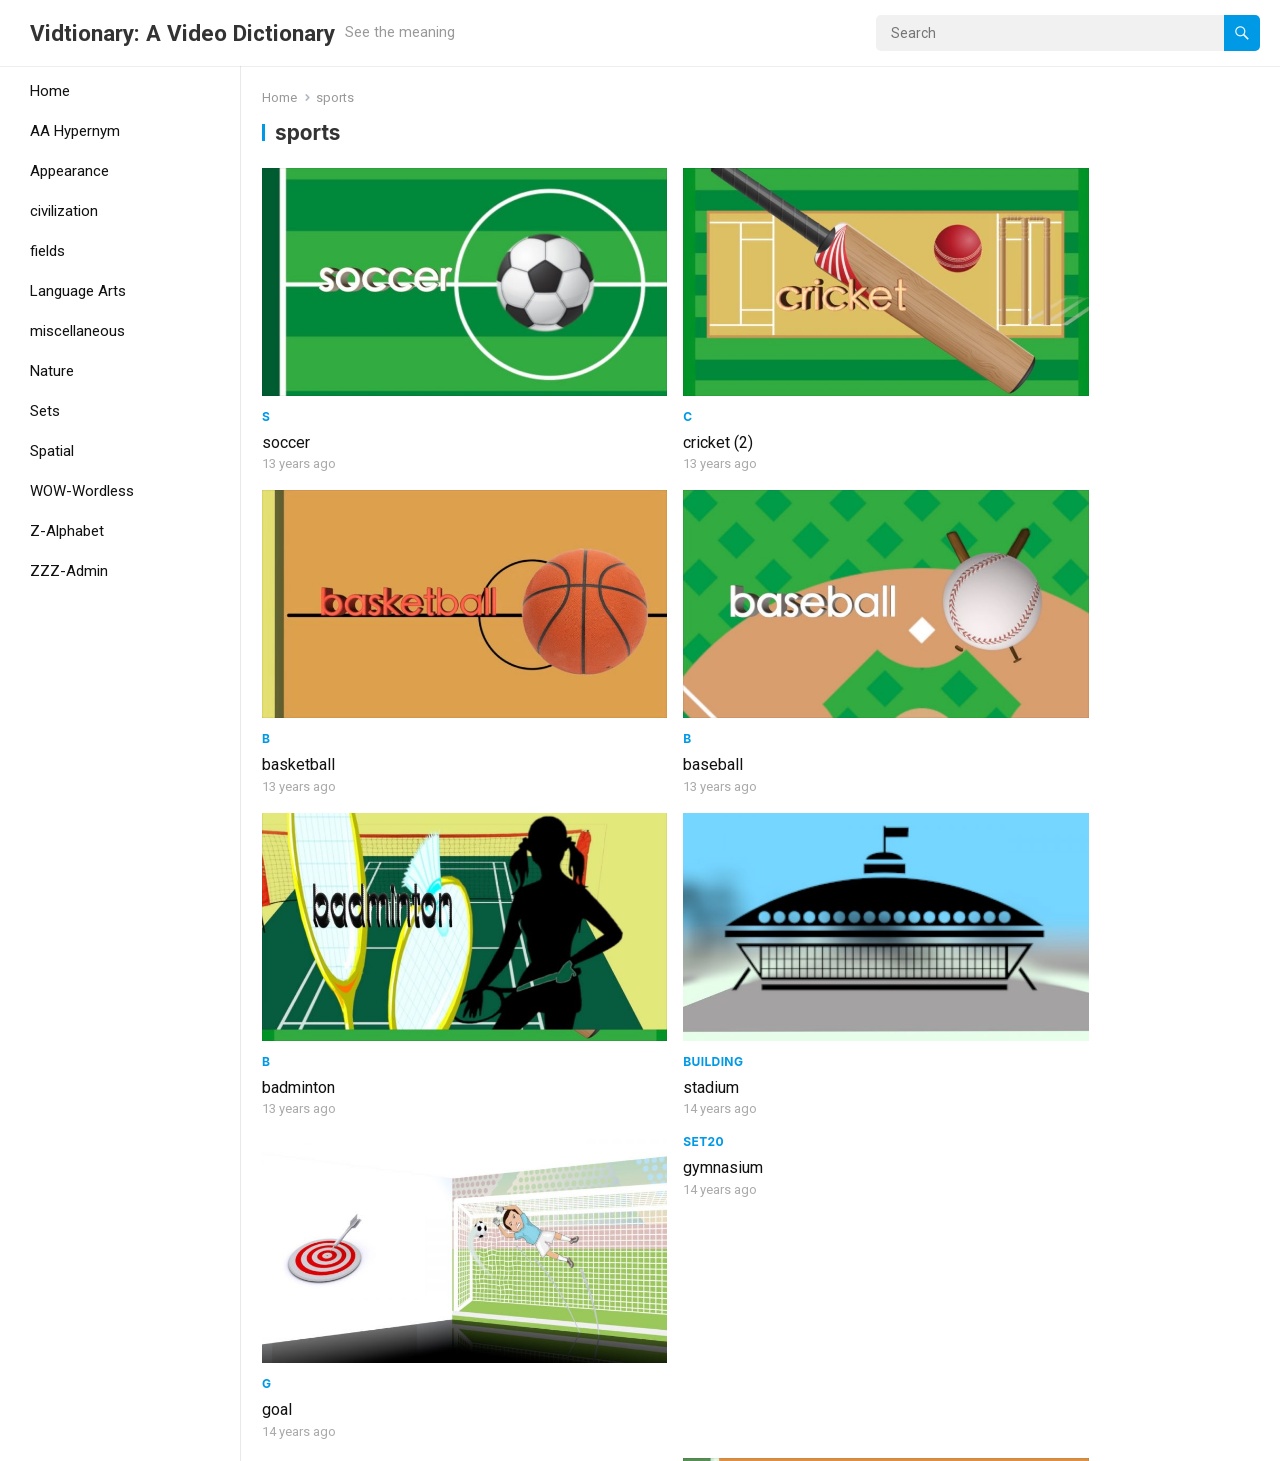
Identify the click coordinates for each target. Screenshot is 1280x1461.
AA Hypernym (75, 131)
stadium (544, 575)
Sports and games (834, 778)
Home (50, 91)
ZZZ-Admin (69, 571)
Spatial (52, 451)
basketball (805, 347)
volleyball (549, 804)
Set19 (281, 778)
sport (280, 804)
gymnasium (1063, 428)
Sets (45, 411)
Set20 (1043, 402)
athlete (286, 1076)
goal (784, 575)
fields (47, 251)
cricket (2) (551, 347)
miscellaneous (77, 331)
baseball (1053, 347)
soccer (286, 347)
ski (272, 1349)
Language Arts (78, 291)
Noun (535, 778)
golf (783, 1076)
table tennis (810, 804)
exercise (1053, 848)
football (1050, 1076)
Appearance (69, 171)
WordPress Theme (335, 1439)
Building (546, 549)
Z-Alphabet (67, 531)
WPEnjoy (442, 1439)
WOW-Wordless (82, 491)
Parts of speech (573, 1095)
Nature (52, 371)
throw (535, 1121)
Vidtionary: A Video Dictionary (182, 33)
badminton (298, 575)
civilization (64, 211)
